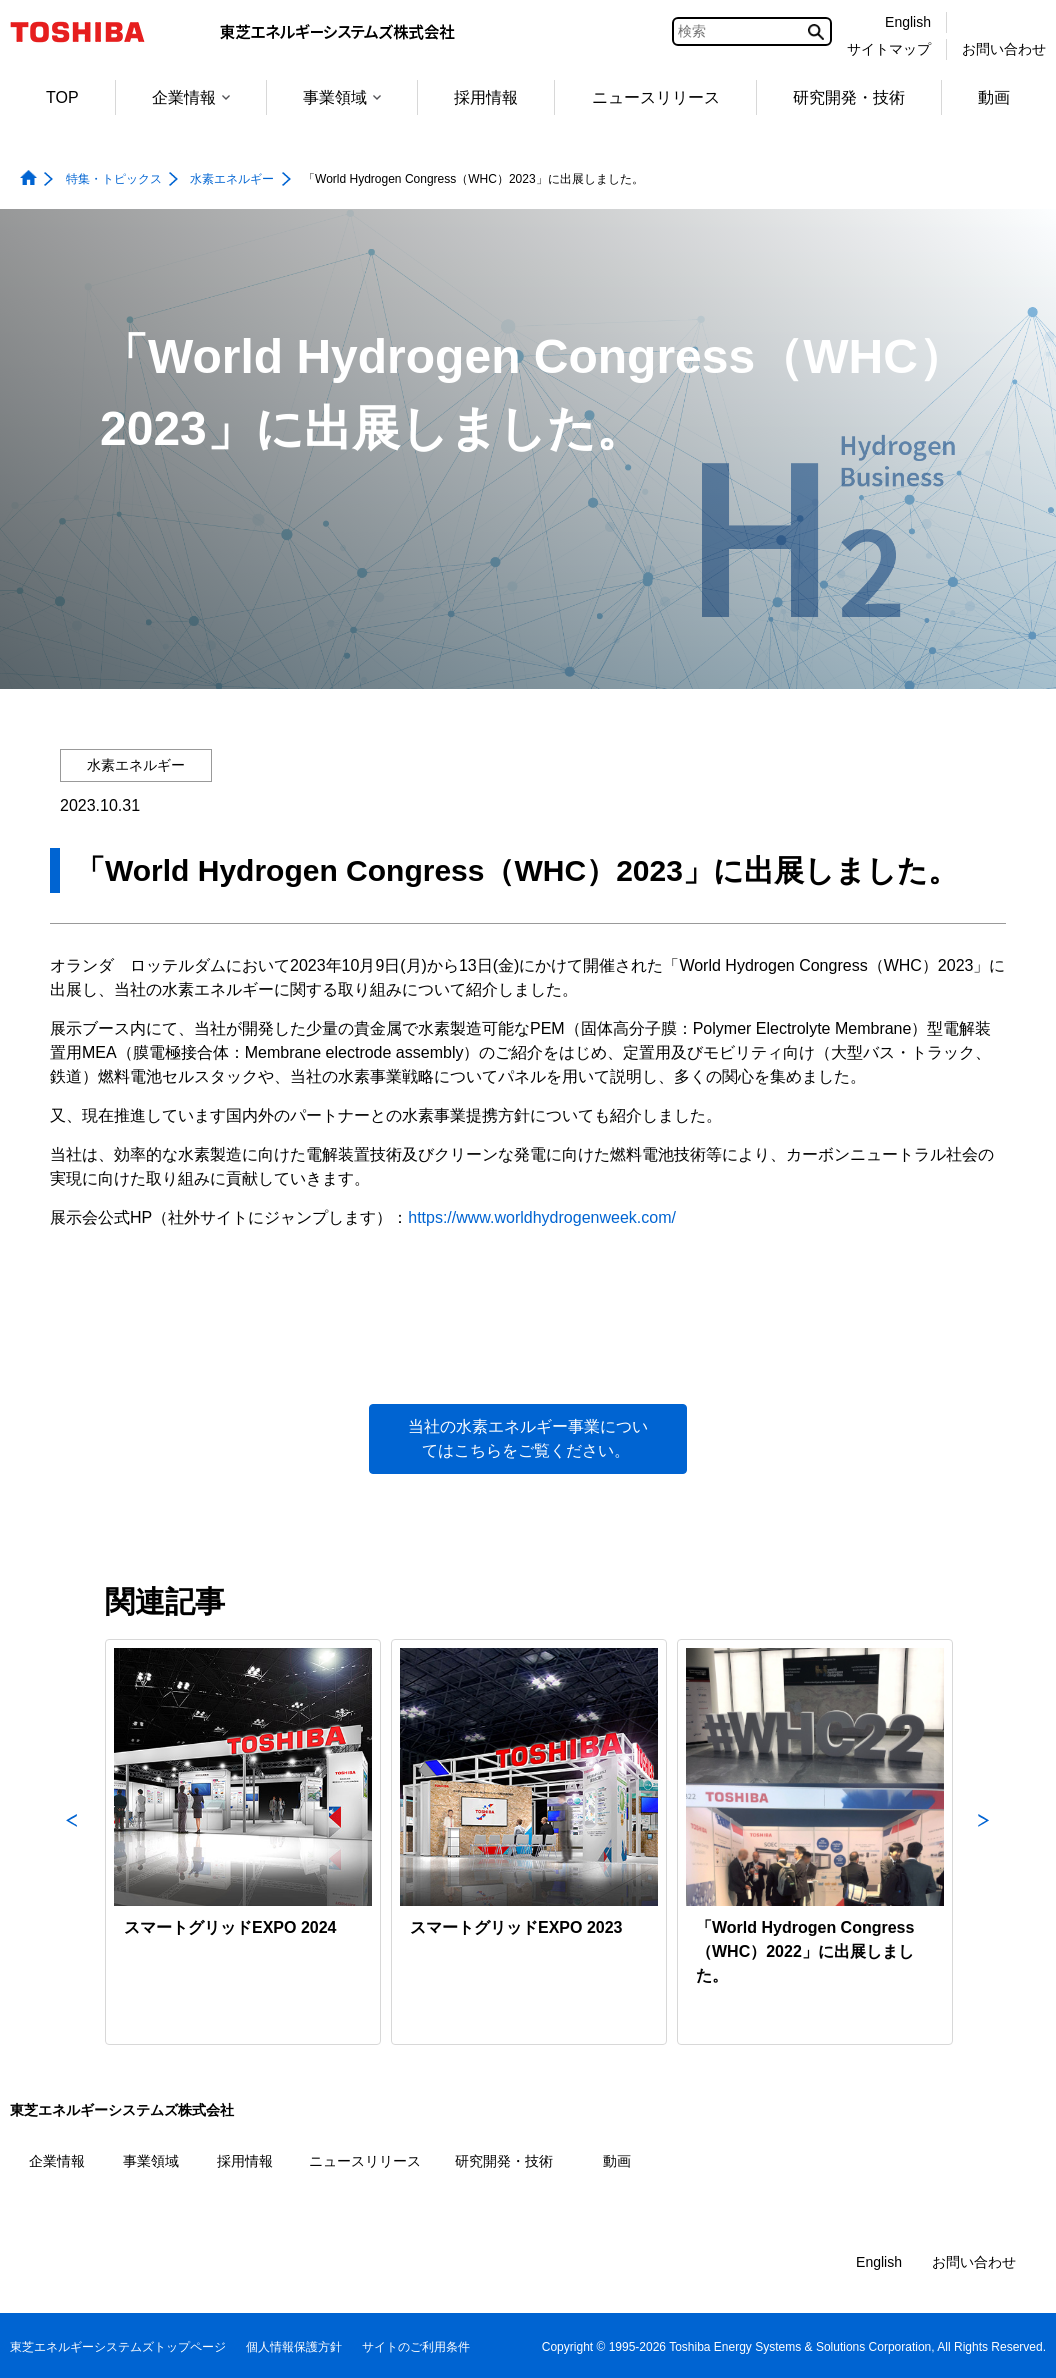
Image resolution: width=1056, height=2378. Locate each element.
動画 (994, 97)
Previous (72, 1842)
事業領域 (342, 97)
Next (984, 1842)
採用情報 (486, 97)
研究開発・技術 (849, 97)
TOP (62, 97)
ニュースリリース (656, 97)
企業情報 (191, 97)
